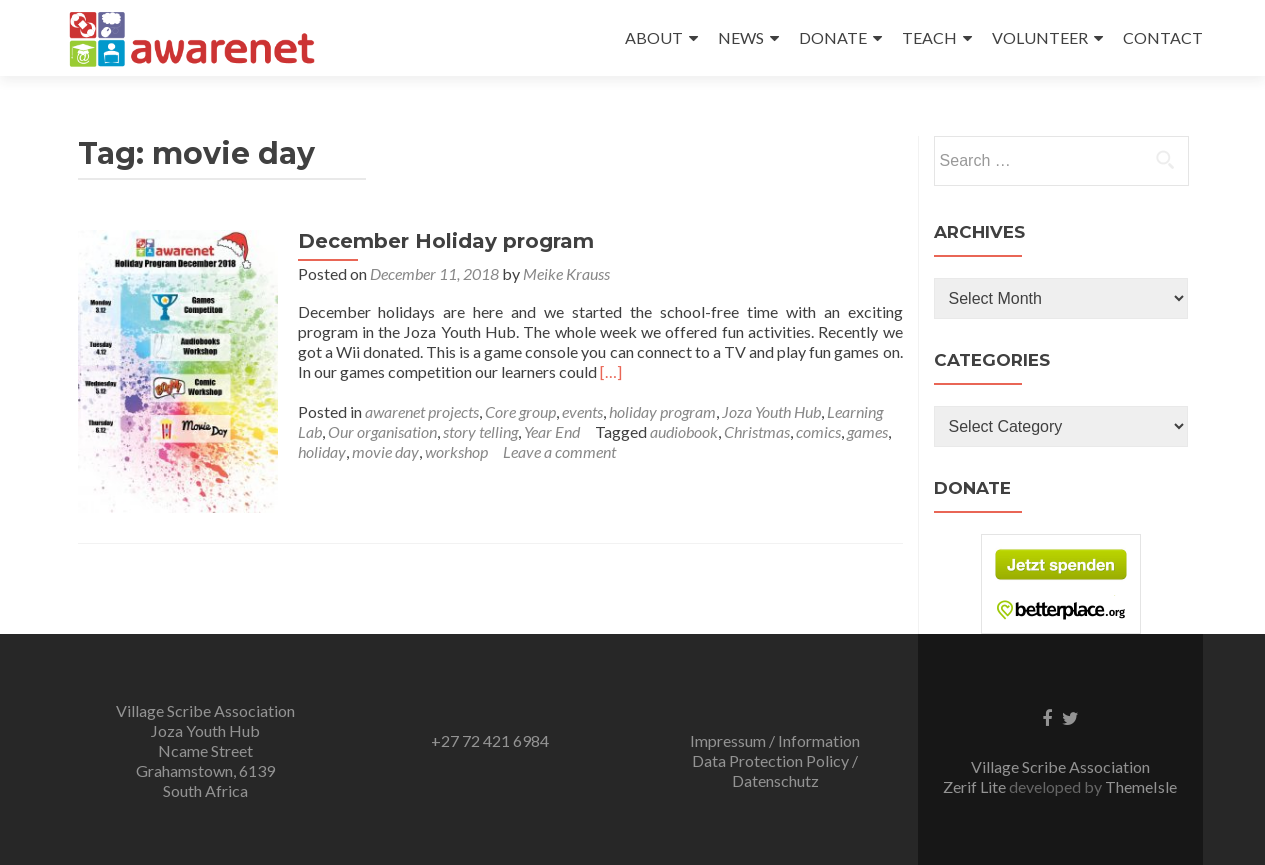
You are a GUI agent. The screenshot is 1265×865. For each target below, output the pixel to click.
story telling (480, 431)
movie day (385, 451)
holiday (322, 451)
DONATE (833, 37)
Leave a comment (559, 451)
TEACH (929, 37)
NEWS (741, 37)
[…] (611, 371)
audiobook (684, 431)
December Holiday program (446, 241)
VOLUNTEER (1040, 37)
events (582, 411)
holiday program (662, 411)
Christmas (757, 431)
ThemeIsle (1141, 786)
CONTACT (1163, 37)
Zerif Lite (976, 786)
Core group (520, 411)
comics (818, 431)
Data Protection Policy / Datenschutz (775, 770)
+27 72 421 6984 (490, 740)
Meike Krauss (566, 273)
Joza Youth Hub (771, 411)
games (867, 431)
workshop (456, 451)
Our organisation (382, 431)
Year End (552, 431)
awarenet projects (422, 411)
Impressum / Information (775, 740)
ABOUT (654, 37)
